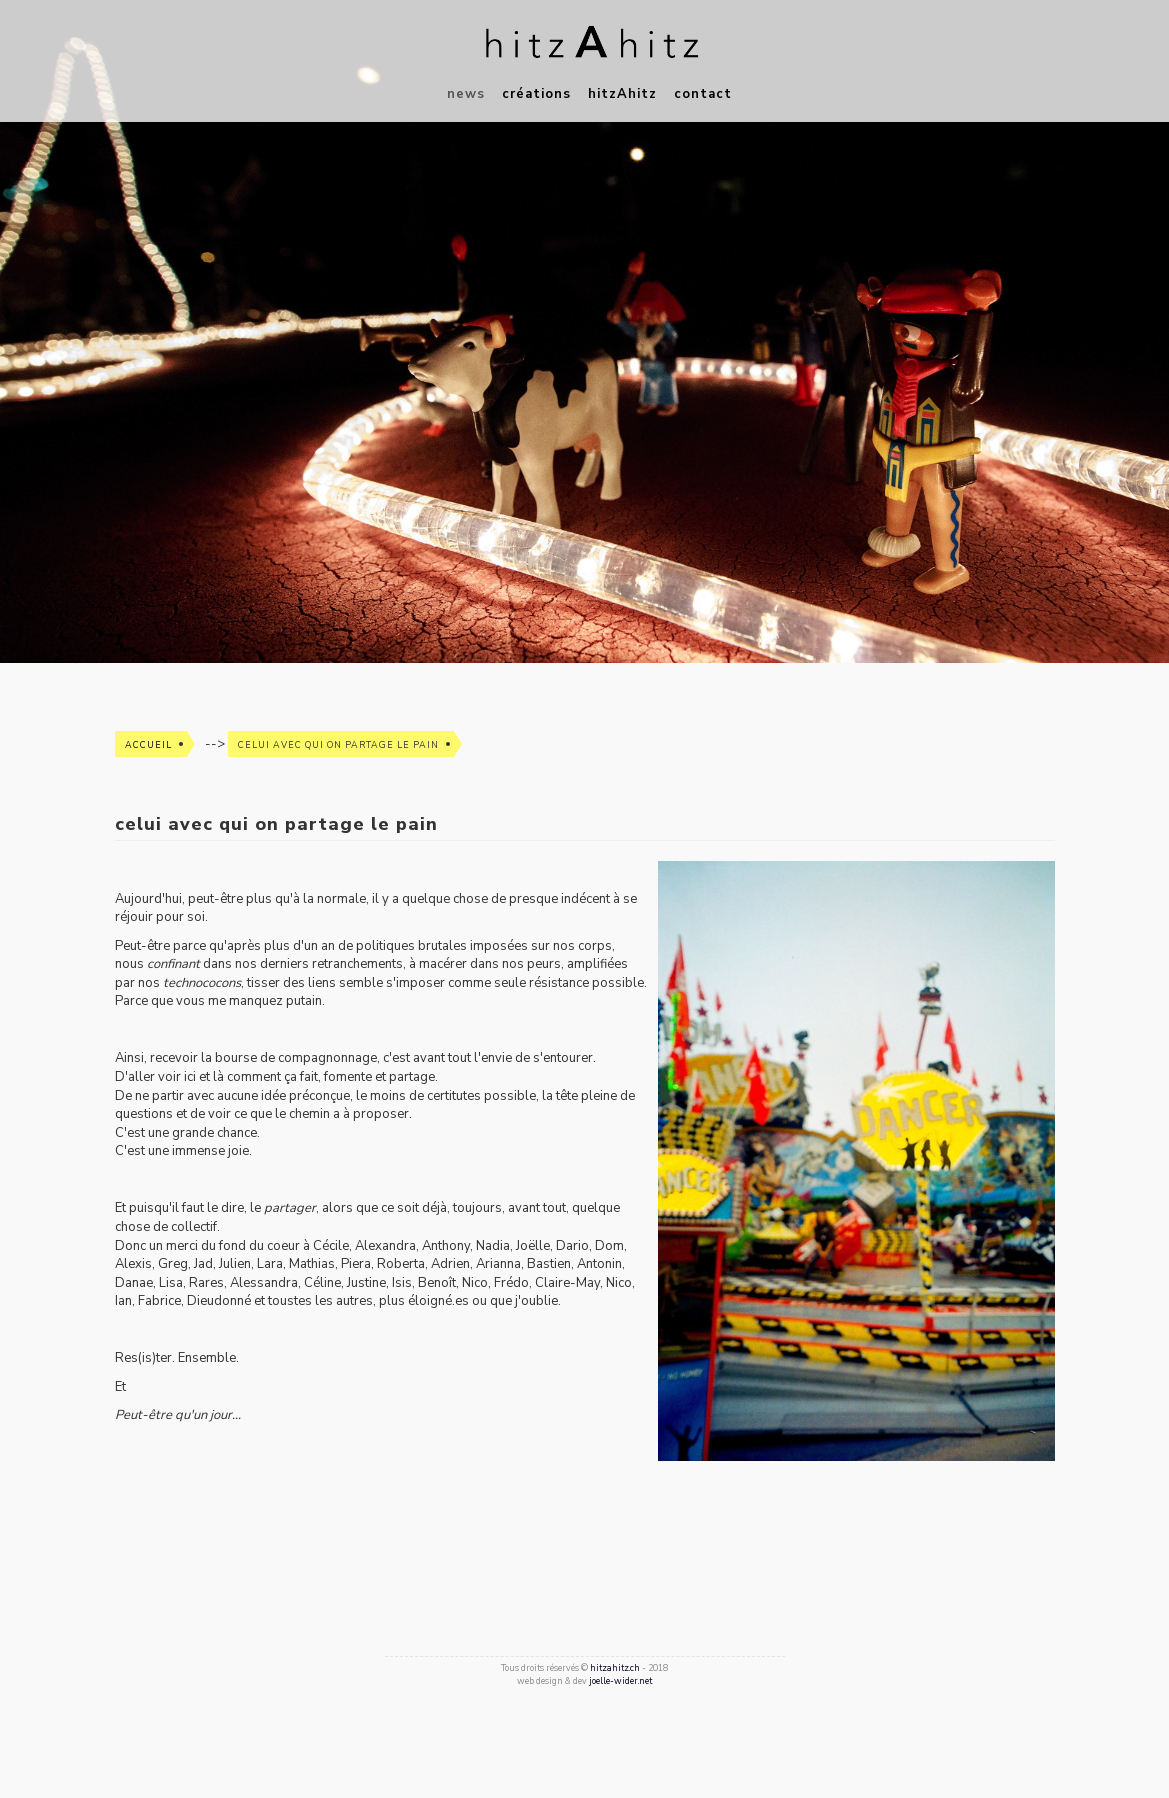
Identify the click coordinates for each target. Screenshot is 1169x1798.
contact (703, 94)
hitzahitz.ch (615, 1668)
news (466, 94)
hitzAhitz (622, 94)
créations (536, 94)
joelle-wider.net (620, 1681)
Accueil (148, 745)
